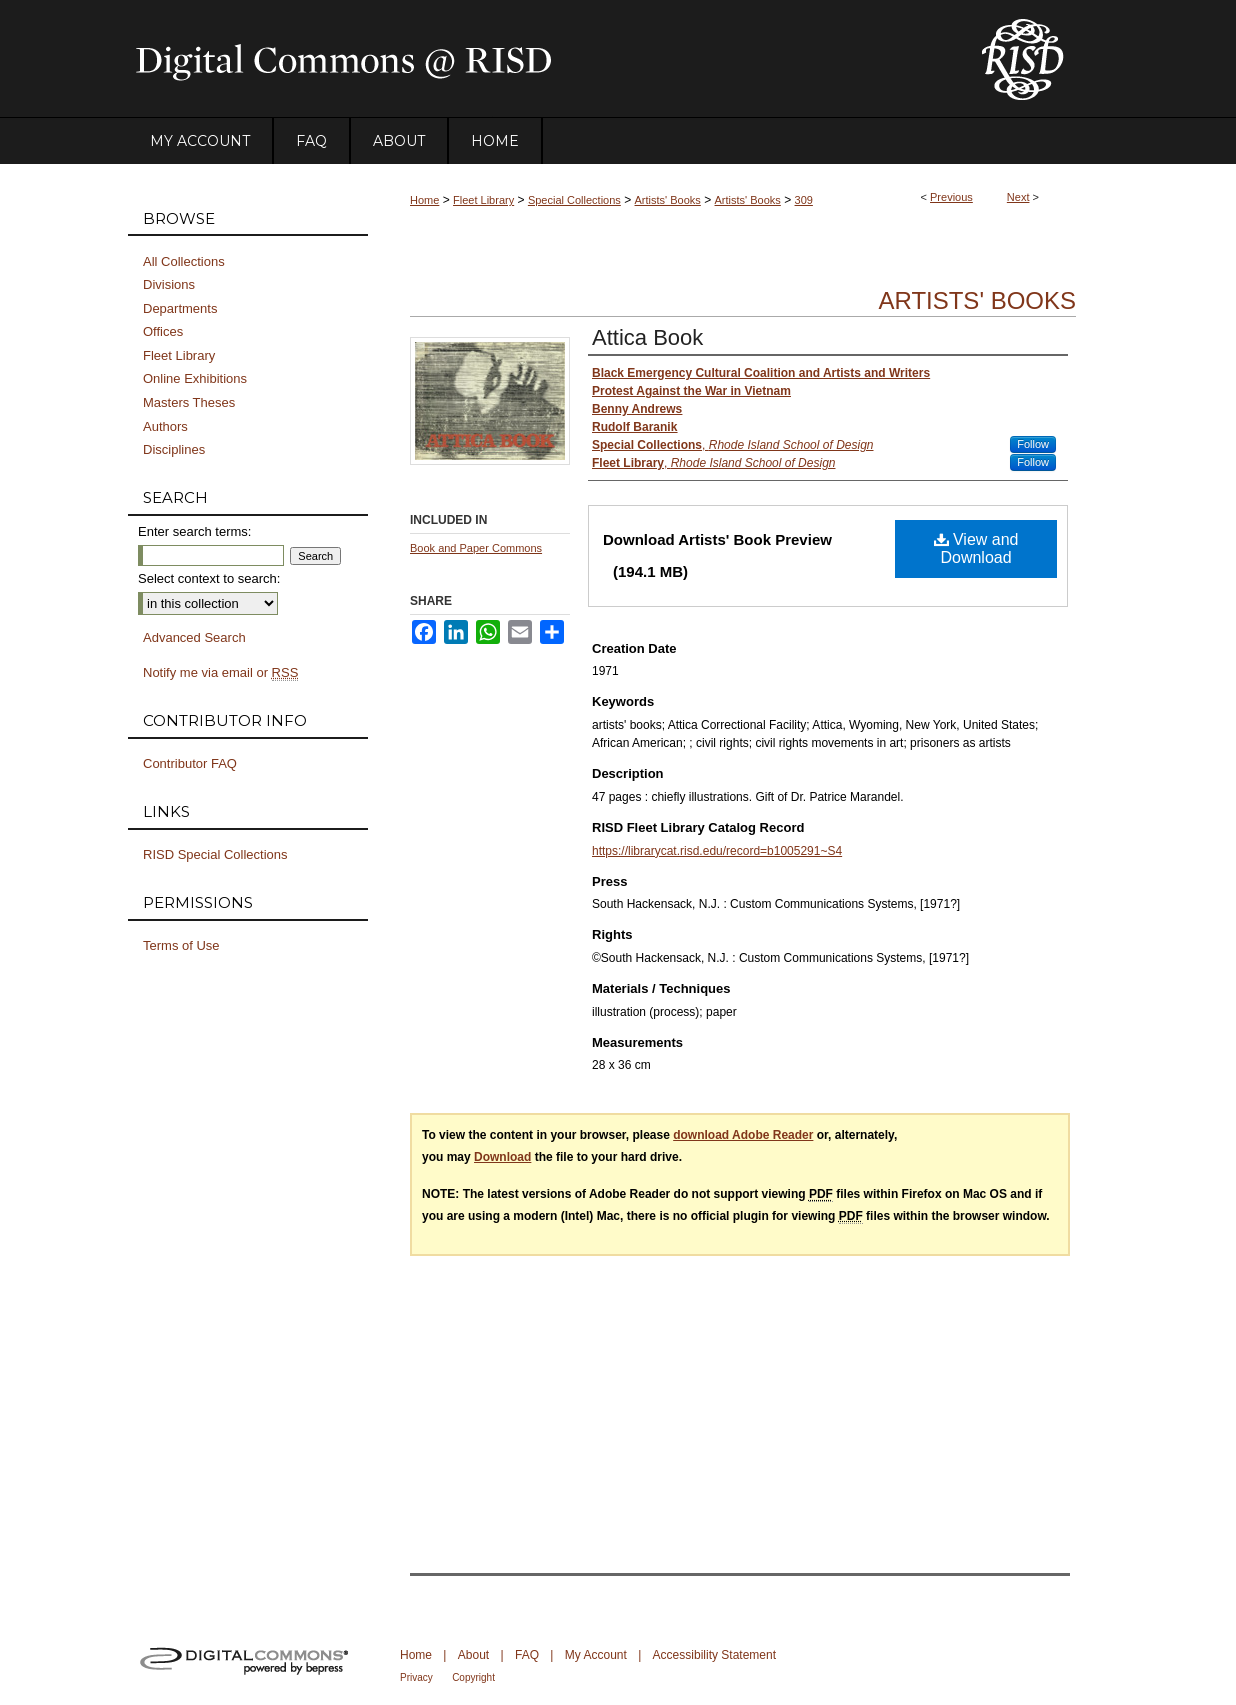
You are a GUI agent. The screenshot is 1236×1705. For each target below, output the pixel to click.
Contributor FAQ (190, 763)
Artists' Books (668, 200)
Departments (180, 308)
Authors (165, 426)
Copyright (473, 1677)
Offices (163, 331)
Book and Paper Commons (476, 548)
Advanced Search (194, 637)
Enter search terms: (194, 531)
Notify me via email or (220, 673)
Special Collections (574, 200)
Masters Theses (189, 402)
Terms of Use (181, 945)
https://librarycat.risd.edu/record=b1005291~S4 (717, 851)
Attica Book (647, 337)
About (473, 1655)
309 (804, 200)
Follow (1033, 444)
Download (502, 1157)
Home (424, 200)
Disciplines (174, 449)
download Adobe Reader (743, 1135)
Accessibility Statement (714, 1655)
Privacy (416, 1677)
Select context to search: (209, 578)
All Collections (184, 261)
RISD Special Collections (215, 854)
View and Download (976, 548)
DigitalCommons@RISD (538, 59)
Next (1018, 197)
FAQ (527, 1655)
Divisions (169, 284)
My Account (596, 1655)
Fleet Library (483, 200)
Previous (951, 197)
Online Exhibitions (195, 378)
